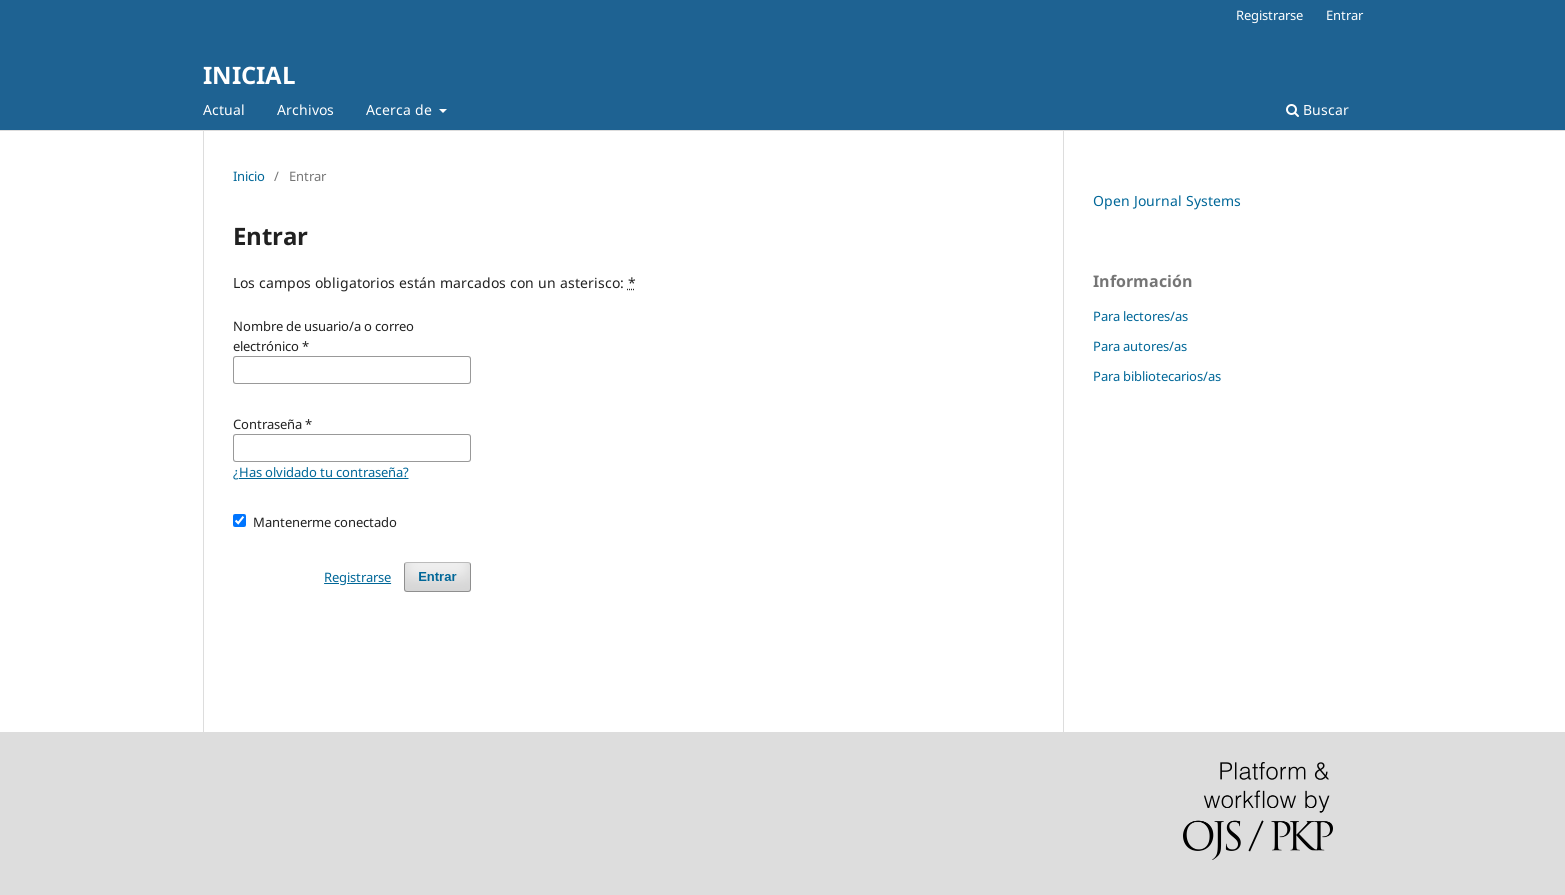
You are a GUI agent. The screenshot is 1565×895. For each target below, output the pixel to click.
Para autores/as (1140, 346)
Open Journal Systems (1167, 200)
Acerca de (401, 109)
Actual (224, 109)
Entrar (1344, 15)
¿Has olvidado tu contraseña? (321, 472)
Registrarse (1269, 15)
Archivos (305, 109)
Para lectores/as (1140, 316)
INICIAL (249, 74)
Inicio (249, 176)
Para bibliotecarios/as (1157, 376)
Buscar (1317, 109)
